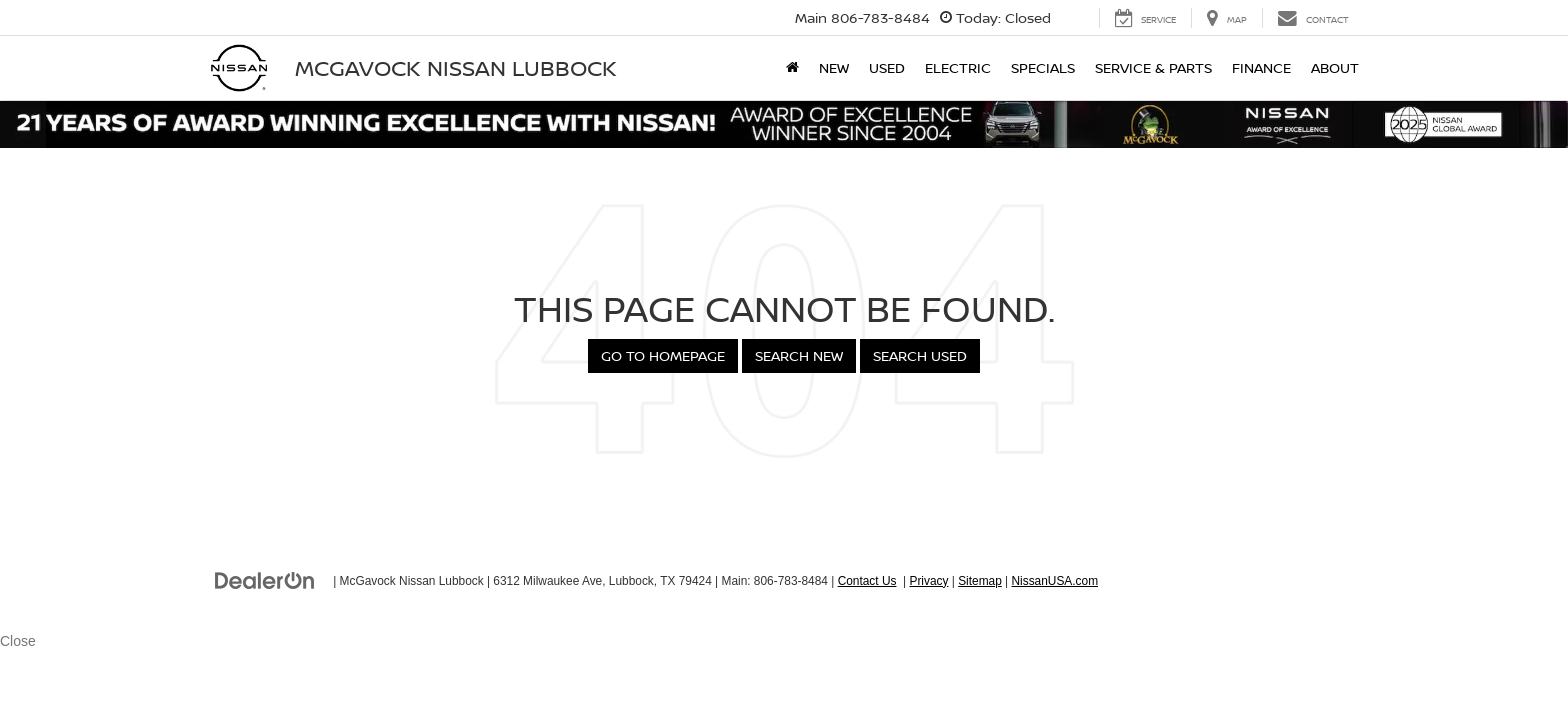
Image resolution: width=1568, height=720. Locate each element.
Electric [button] (958, 67)
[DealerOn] (265, 580)
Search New (799, 355)
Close (18, 641)
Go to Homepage (663, 355)
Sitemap (980, 581)
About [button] (1335, 67)
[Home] (792, 68)
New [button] (834, 67)
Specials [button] (1043, 67)
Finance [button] (1261, 67)
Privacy (928, 581)
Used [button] (887, 67)
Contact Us (867, 581)
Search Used (920, 355)
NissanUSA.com (1054, 581)
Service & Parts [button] (1153, 67)
